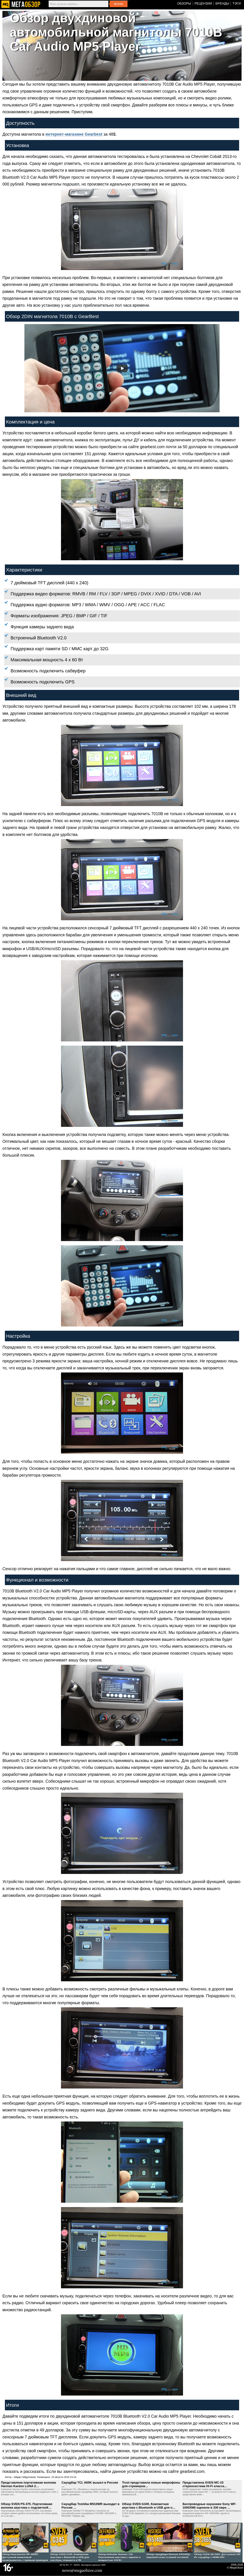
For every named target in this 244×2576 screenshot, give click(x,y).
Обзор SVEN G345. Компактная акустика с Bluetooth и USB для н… (148, 2505)
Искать (118, 4)
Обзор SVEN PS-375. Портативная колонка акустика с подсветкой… (26, 2505)
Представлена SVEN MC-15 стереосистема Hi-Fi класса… (205, 2484)
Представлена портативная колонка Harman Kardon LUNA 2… (28, 2484)
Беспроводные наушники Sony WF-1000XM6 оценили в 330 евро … (209, 2505)
